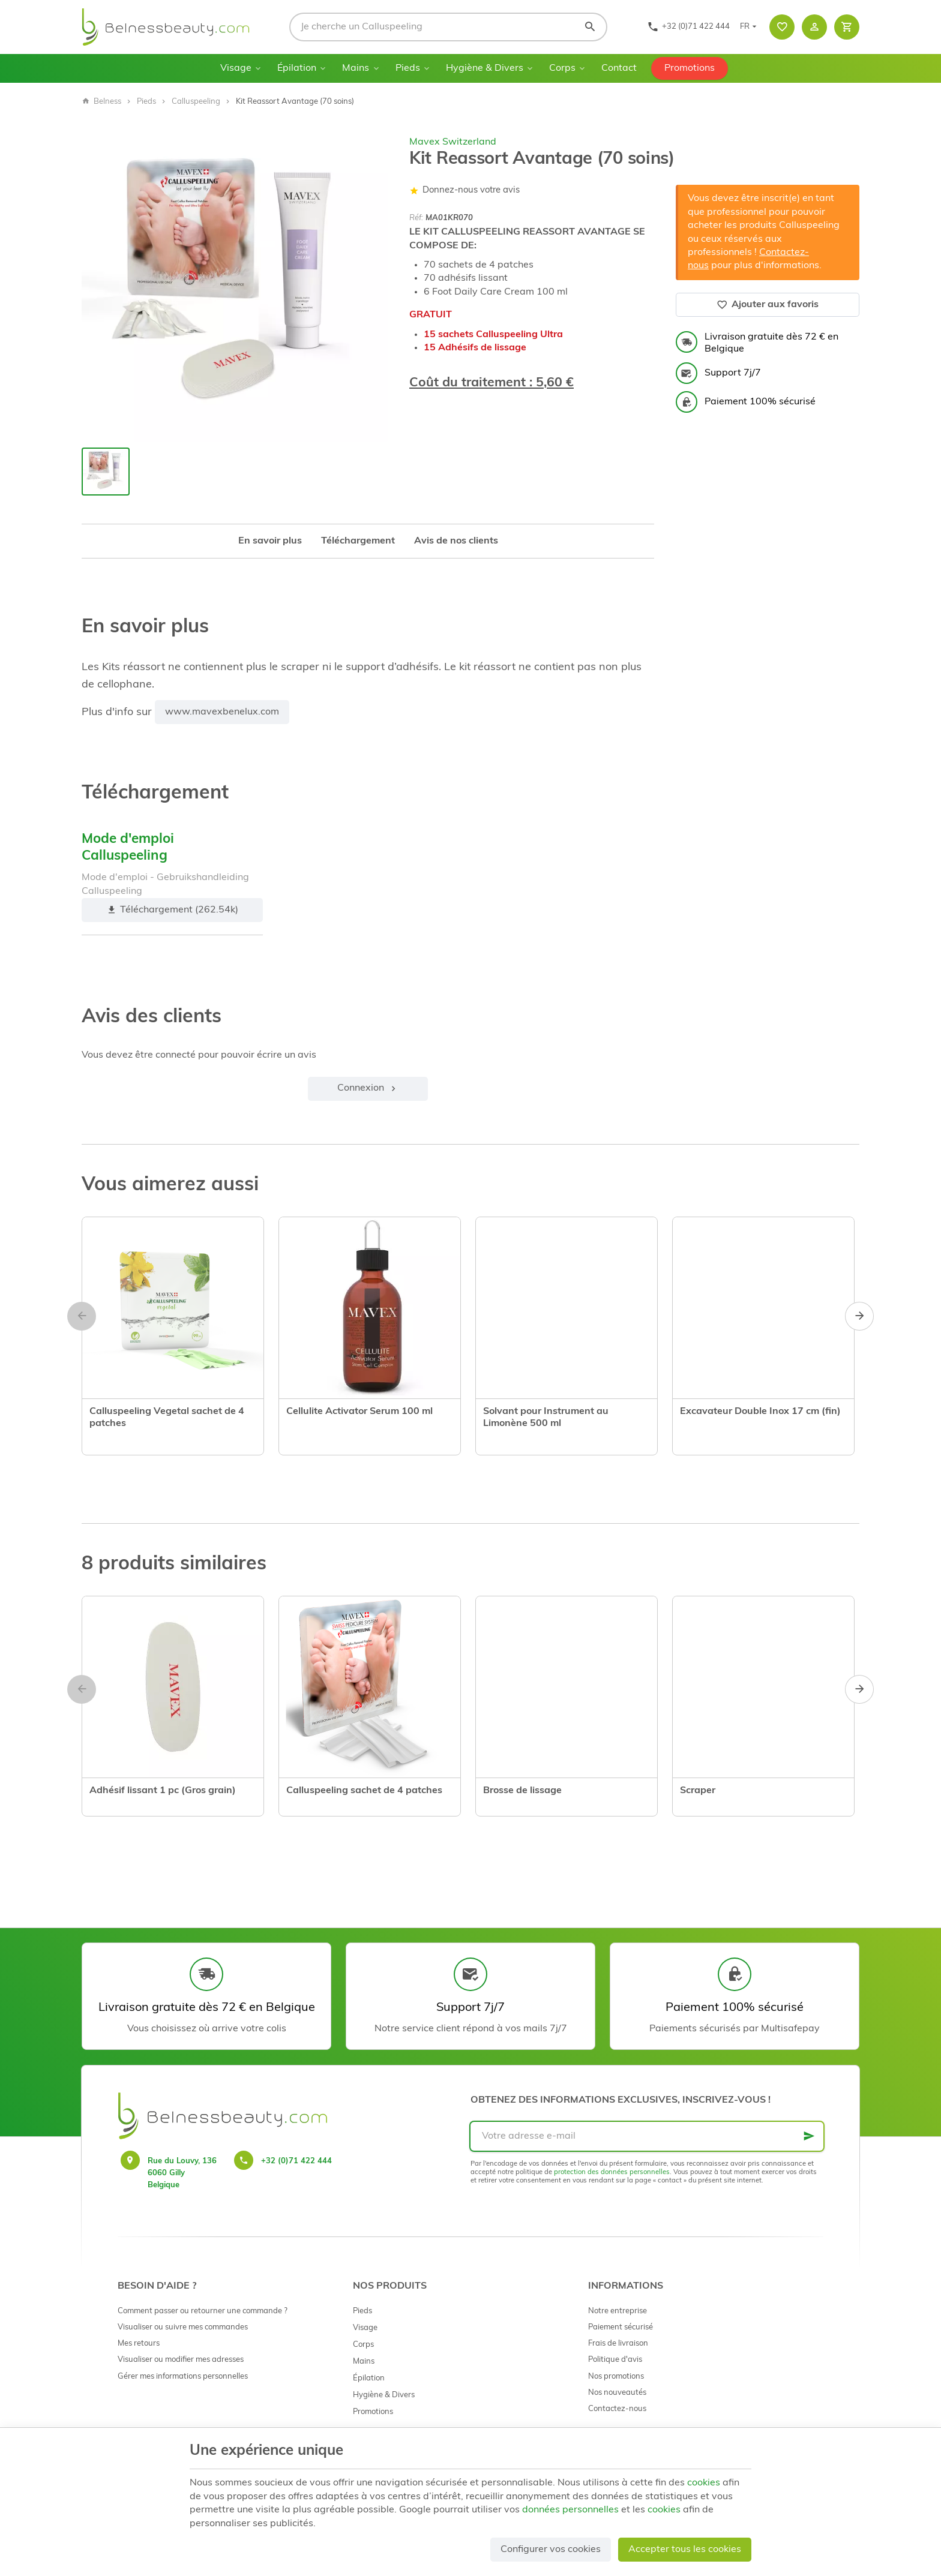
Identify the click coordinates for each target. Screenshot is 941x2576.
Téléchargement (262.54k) (172, 910)
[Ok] (809, 2136)
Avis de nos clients (456, 541)
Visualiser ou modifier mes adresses (181, 2360)
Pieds (407, 68)
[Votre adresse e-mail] (646, 2136)
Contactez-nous (617, 2409)
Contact (619, 68)
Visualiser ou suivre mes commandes (183, 2327)
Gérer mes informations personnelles (183, 2376)
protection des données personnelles (612, 2172)
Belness (101, 102)
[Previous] (81, 1316)
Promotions (689, 68)
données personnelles (570, 2510)
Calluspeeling (196, 102)
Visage (235, 68)
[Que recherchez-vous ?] (448, 27)
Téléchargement (358, 541)
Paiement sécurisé (620, 2327)
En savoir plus (270, 541)
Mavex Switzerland (452, 142)
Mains (355, 68)
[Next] (859, 1316)
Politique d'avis (615, 2360)
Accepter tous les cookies (684, 2549)
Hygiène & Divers (484, 68)
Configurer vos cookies (551, 2549)
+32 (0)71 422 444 (296, 2161)
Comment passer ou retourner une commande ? (202, 2311)
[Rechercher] (590, 27)
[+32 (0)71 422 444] (688, 27)
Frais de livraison (618, 2343)
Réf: (416, 218)
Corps (562, 68)
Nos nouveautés (617, 2393)
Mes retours (139, 2343)
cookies (703, 2483)
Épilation (296, 68)
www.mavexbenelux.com (222, 712)
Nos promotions (616, 2376)
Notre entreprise (617, 2311)
